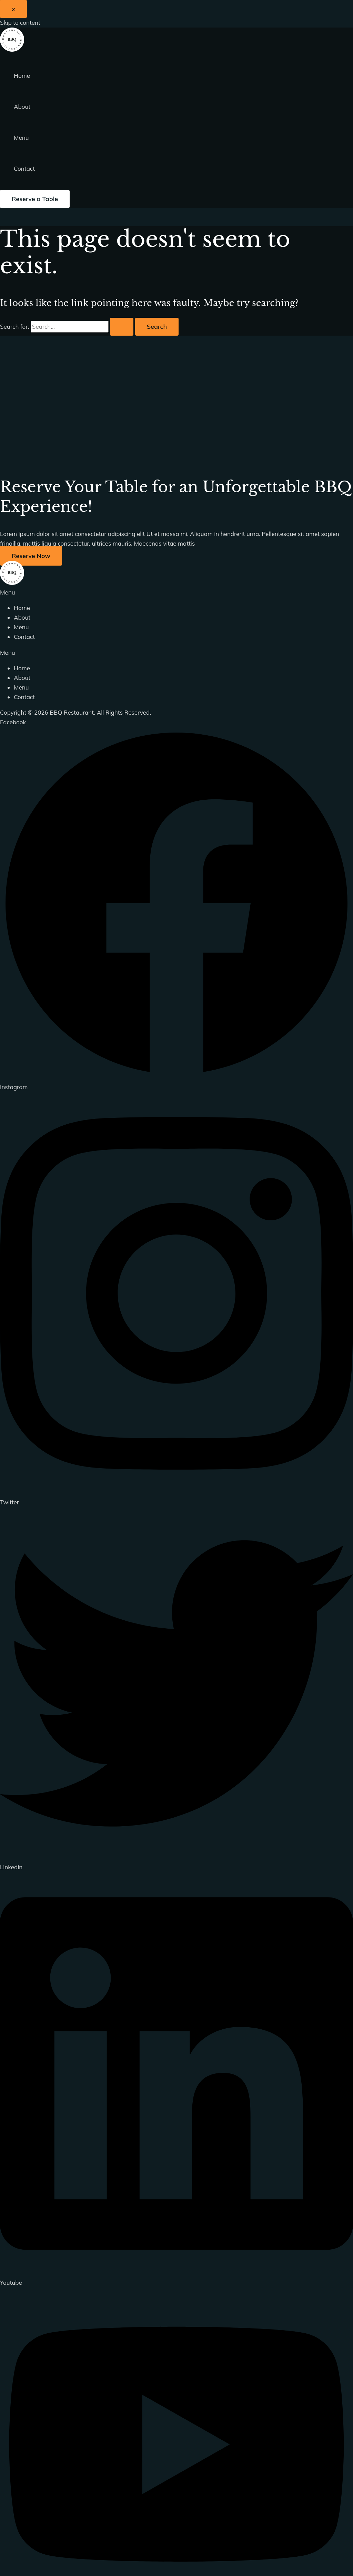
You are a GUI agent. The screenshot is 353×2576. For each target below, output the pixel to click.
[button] (35, 199)
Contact (24, 168)
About (22, 106)
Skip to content (20, 22)
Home (22, 75)
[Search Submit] (121, 327)
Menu (21, 137)
